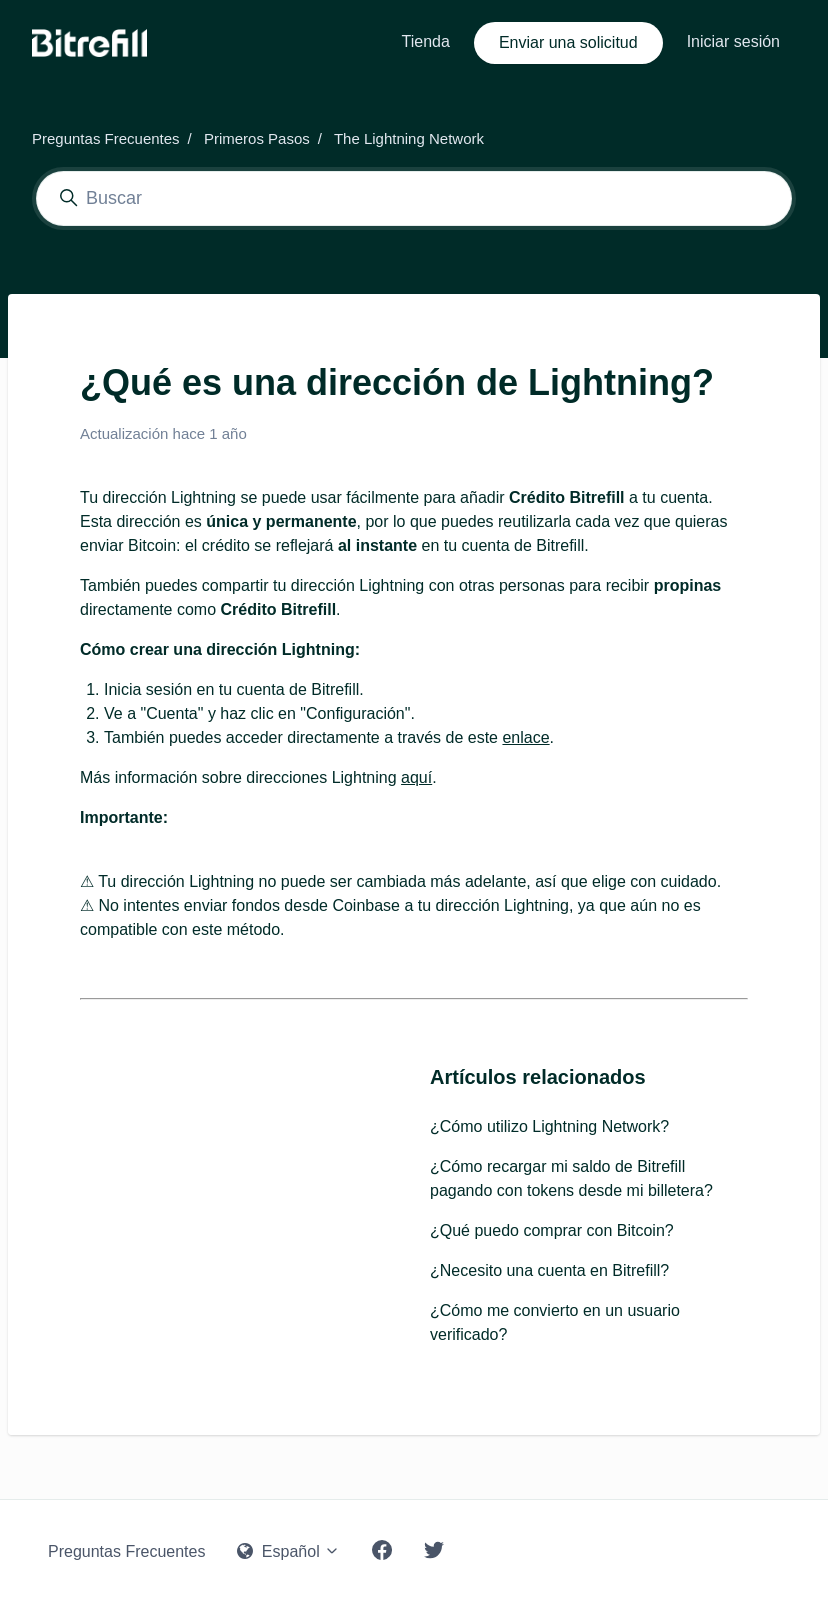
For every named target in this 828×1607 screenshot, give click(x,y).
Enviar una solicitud (568, 42)
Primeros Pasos (257, 138)
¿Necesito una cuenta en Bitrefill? (549, 1270)
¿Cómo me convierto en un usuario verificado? (555, 1322)
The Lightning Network (409, 138)
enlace (525, 737)
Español (288, 1551)
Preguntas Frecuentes (106, 138)
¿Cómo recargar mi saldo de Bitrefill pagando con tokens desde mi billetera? (571, 1178)
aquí (416, 777)
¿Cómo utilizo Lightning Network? (549, 1126)
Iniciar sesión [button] (733, 41)
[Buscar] (414, 198)
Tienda (426, 41)
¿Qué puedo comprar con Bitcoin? (552, 1230)
